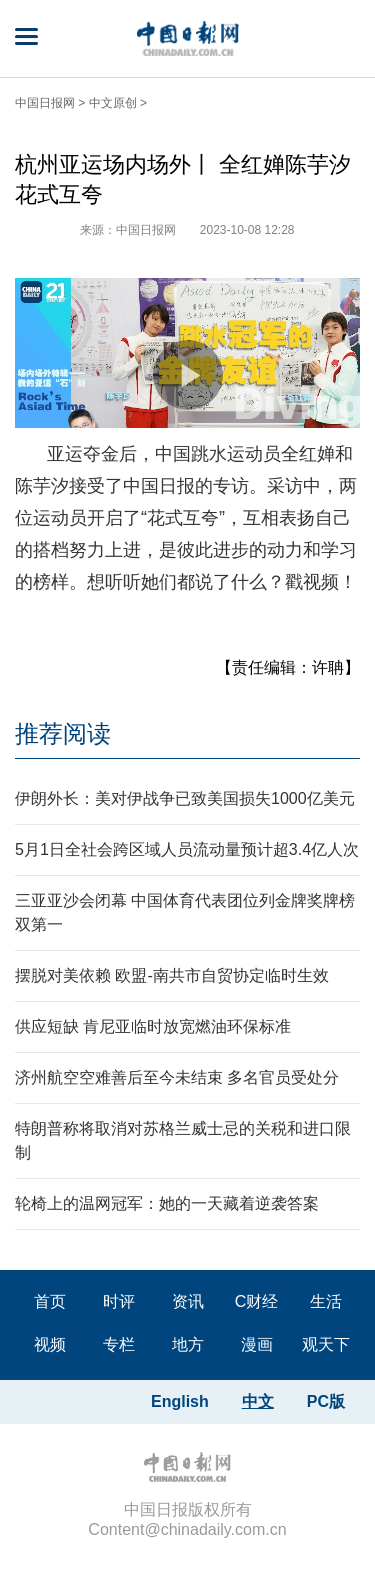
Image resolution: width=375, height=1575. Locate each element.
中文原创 (113, 103)
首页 (50, 1301)
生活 (326, 1301)
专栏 (119, 1344)
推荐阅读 (63, 733)
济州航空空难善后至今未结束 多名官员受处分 (177, 1077)
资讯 (188, 1301)
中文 (258, 1401)
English (180, 1401)
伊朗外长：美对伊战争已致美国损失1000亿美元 (185, 798)
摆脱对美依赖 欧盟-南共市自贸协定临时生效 (172, 975)
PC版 (326, 1401)
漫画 (257, 1344)
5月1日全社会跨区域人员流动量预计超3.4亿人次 (187, 849)
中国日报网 (45, 103)
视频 (50, 1344)
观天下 (326, 1344)
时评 (119, 1301)
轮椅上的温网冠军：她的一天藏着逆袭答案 (167, 1203)
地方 (188, 1344)
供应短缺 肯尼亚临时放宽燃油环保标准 (153, 1026)
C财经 (257, 1301)
